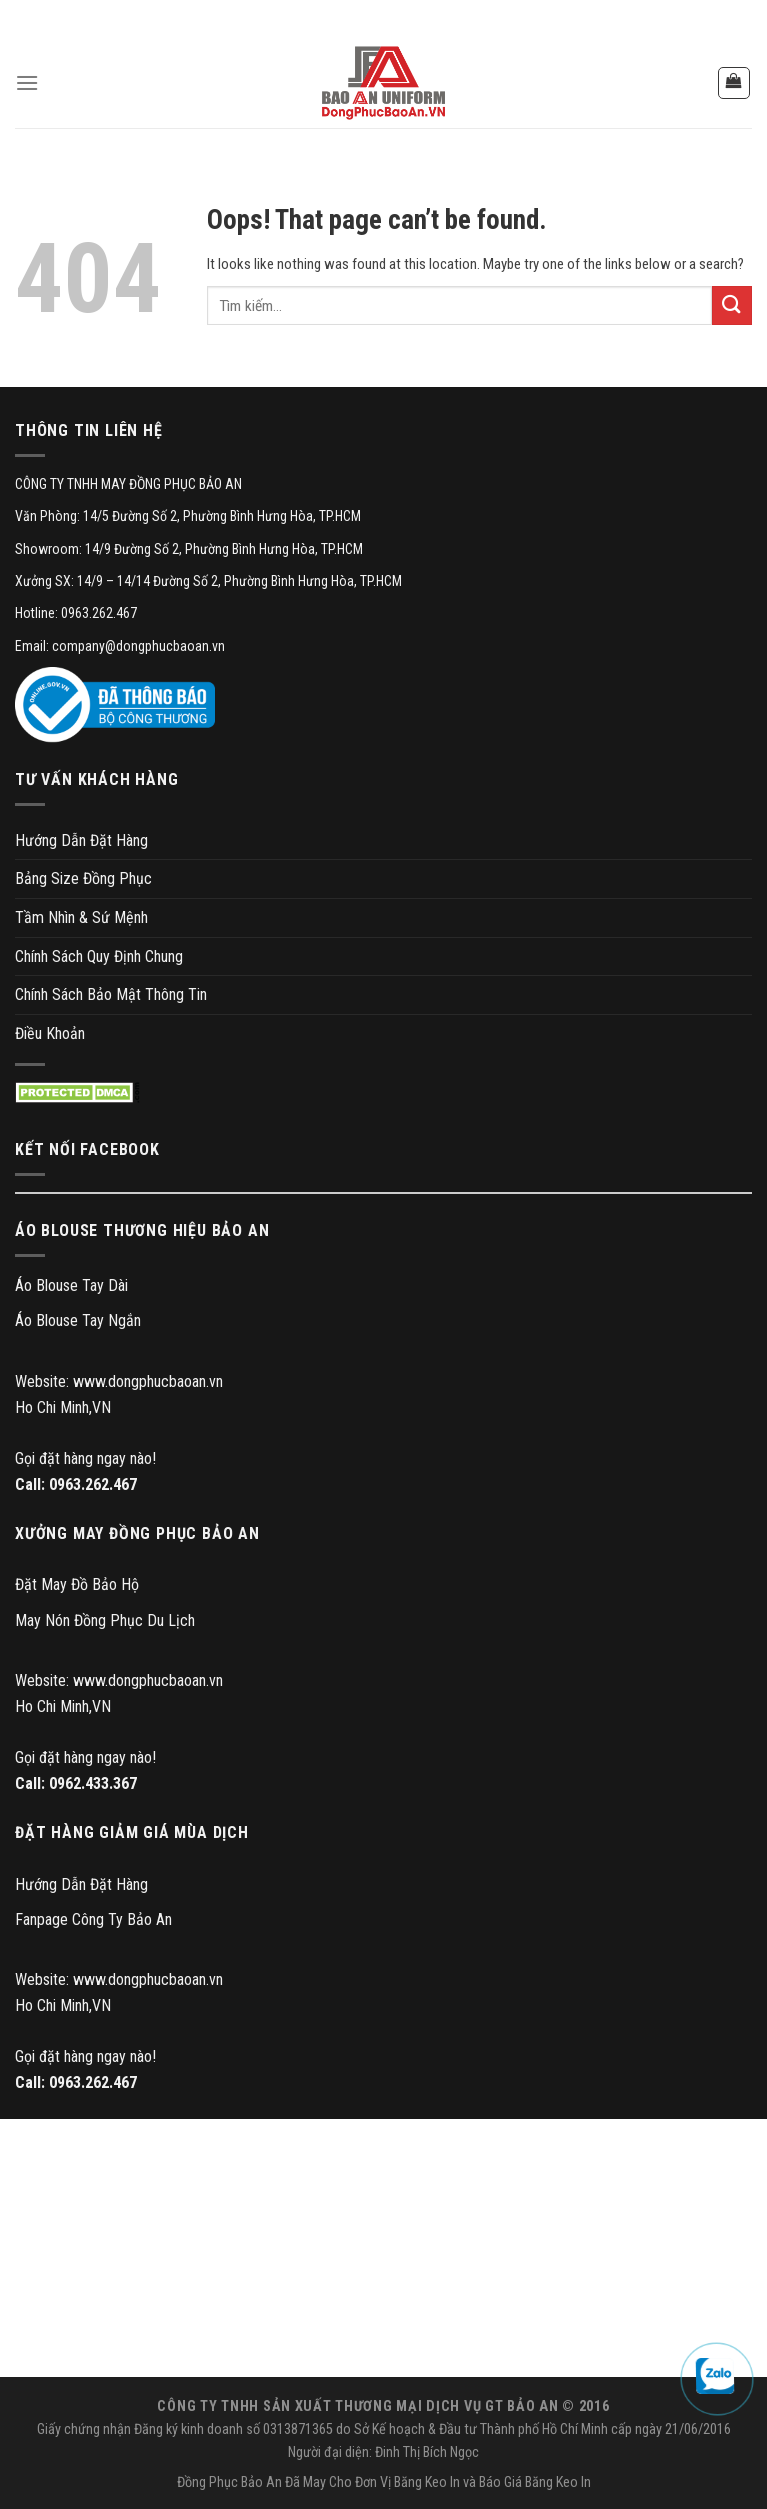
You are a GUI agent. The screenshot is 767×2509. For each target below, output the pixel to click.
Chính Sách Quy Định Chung (99, 956)
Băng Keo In (427, 2482)
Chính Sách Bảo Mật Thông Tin (111, 994)
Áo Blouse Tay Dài (71, 1285)
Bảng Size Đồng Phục (83, 878)
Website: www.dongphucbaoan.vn (119, 1381)
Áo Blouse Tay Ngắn (78, 1320)
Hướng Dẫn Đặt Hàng (81, 840)
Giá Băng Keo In (547, 2482)
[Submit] (732, 305)
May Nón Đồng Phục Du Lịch (105, 1620)
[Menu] (27, 82)
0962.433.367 (93, 1783)
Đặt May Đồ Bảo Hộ (77, 1584)
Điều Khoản (50, 1033)
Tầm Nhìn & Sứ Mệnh (81, 917)
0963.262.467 (93, 1484)
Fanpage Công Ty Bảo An (93, 1919)
